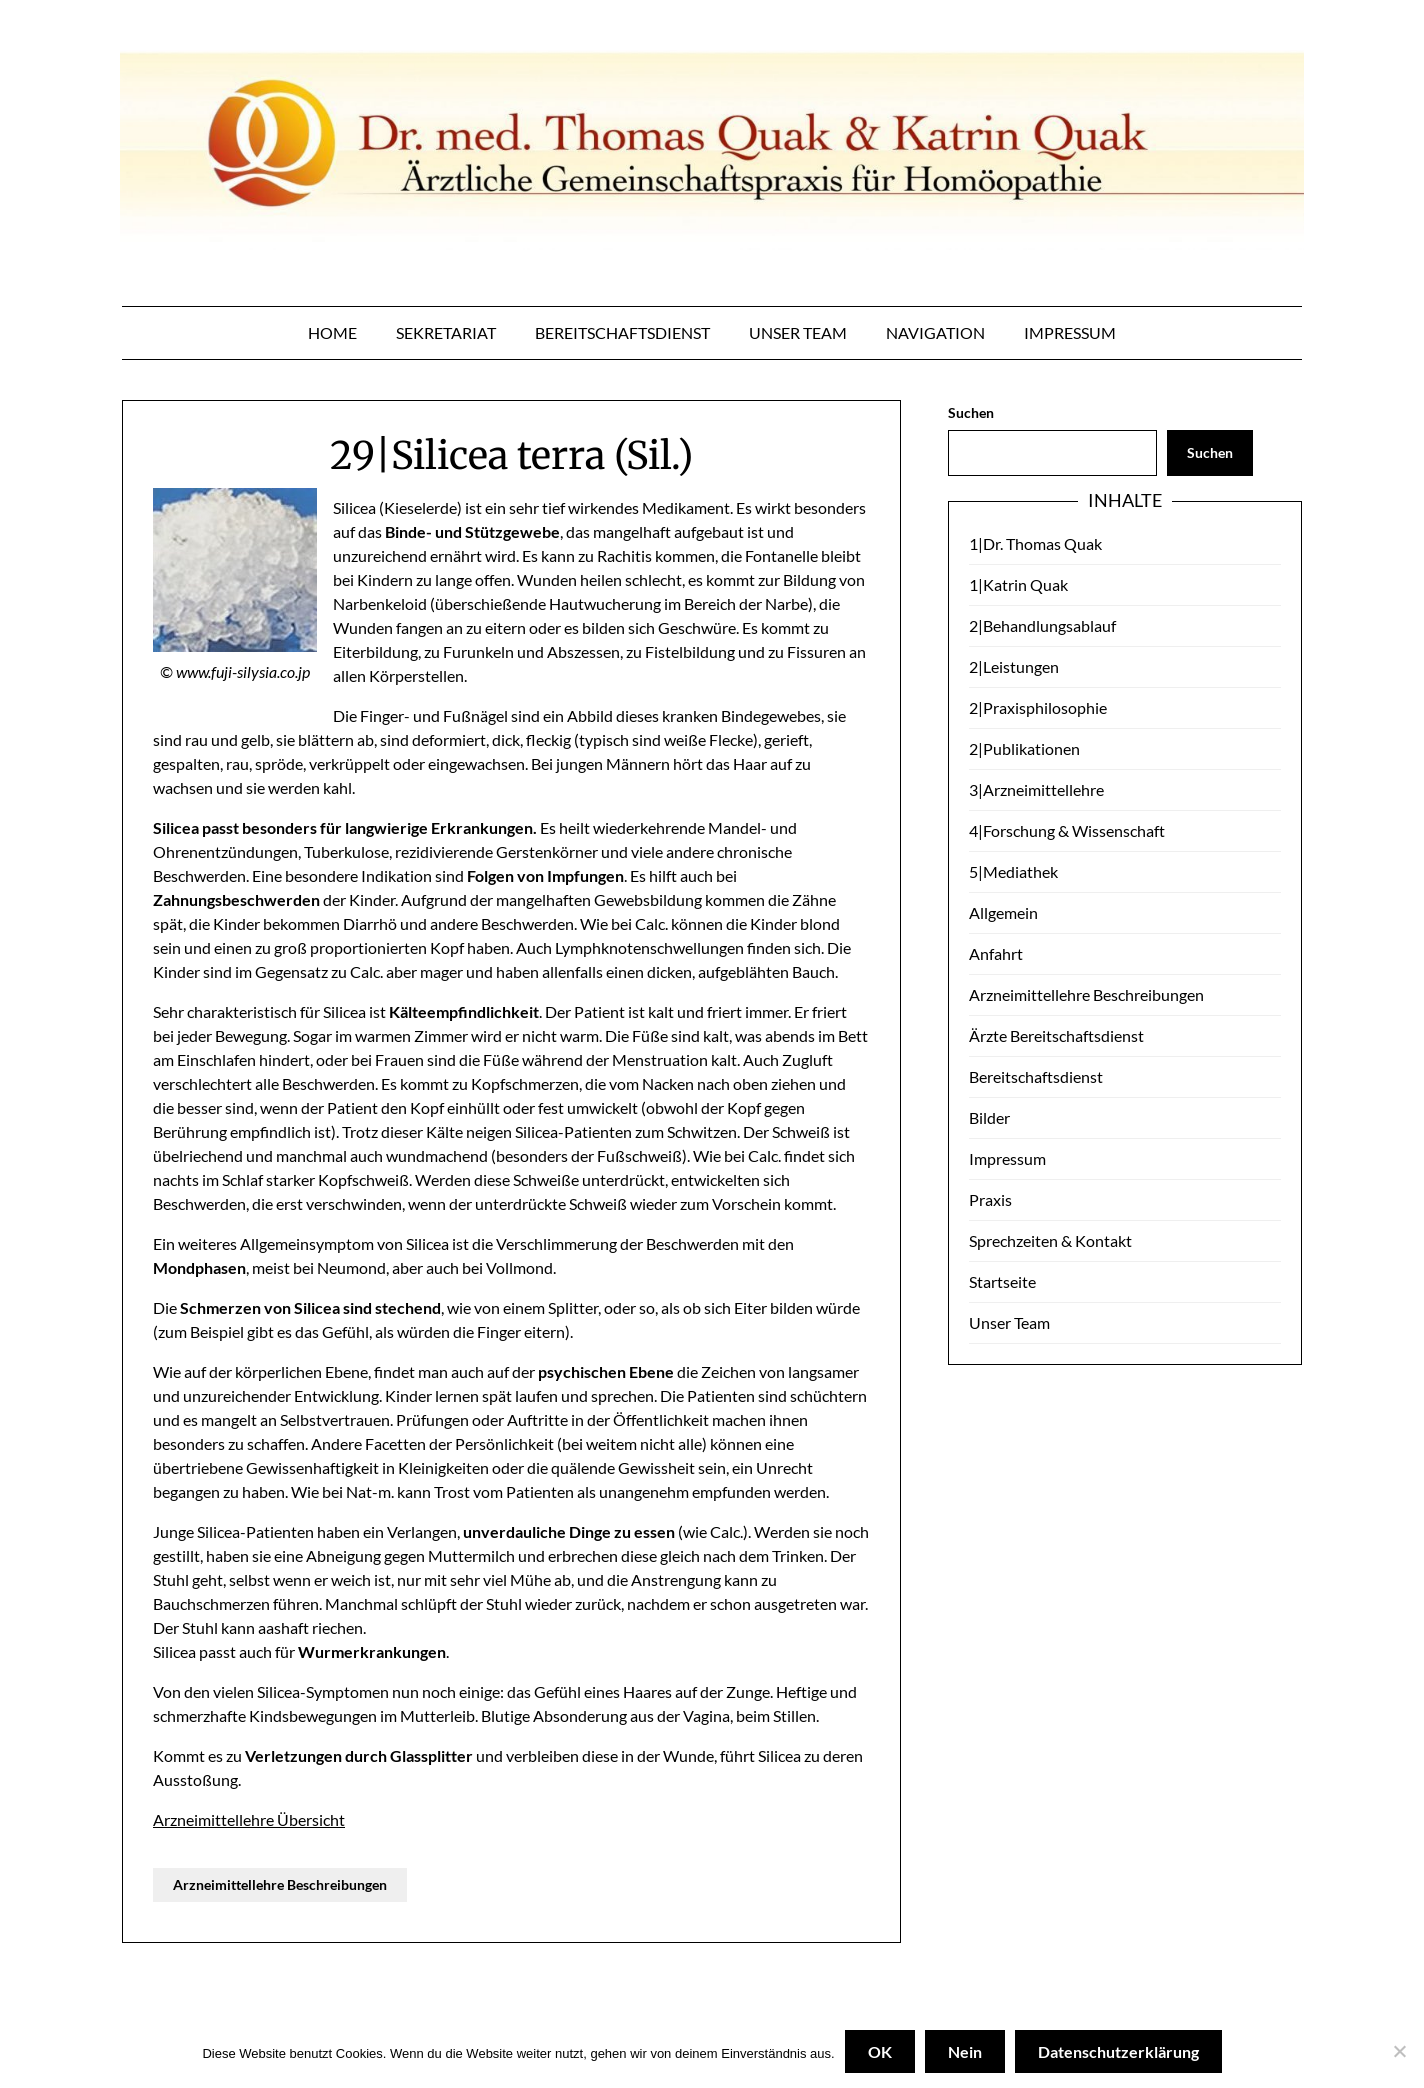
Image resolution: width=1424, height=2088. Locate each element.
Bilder (989, 1117)
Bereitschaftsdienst (622, 332)
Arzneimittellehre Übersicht (249, 1819)
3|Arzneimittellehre (1036, 789)
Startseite (1002, 1281)
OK (880, 2051)
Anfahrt (996, 953)
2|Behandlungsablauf (1042, 625)
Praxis (990, 1199)
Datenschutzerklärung (1118, 2051)
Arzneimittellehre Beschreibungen (280, 1884)
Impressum (1070, 332)
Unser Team (798, 332)
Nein (965, 2051)
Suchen (971, 412)
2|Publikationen (1024, 748)
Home (332, 332)
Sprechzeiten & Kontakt (1050, 1240)
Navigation (935, 332)
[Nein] (1399, 2052)
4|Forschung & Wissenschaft (1067, 830)
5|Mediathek (1013, 871)
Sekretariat (446, 332)
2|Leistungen (1014, 666)
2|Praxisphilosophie (1038, 707)
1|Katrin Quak (1018, 584)
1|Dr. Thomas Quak (1035, 543)
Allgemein (1003, 912)
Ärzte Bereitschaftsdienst (1056, 1035)
